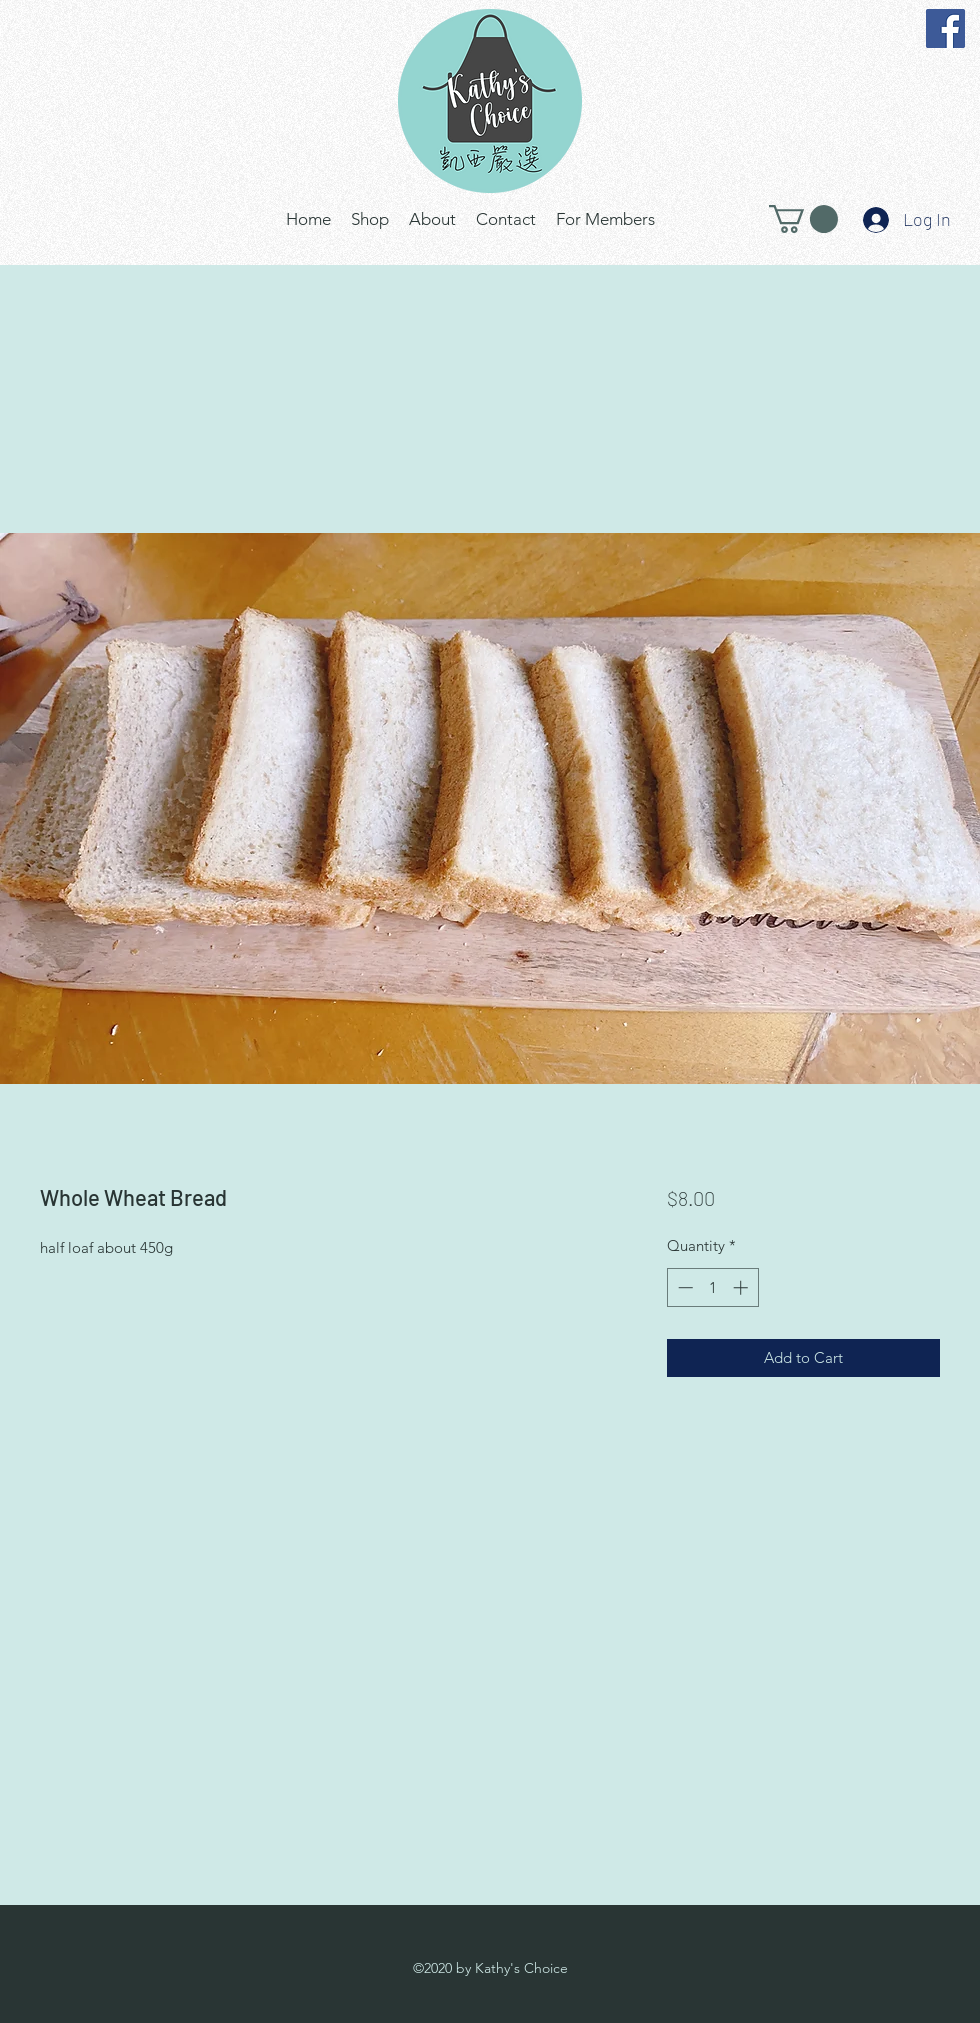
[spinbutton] (712, 1287)
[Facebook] (945, 28)
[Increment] (742, 1287)
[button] (803, 219)
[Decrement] (683, 1287)
